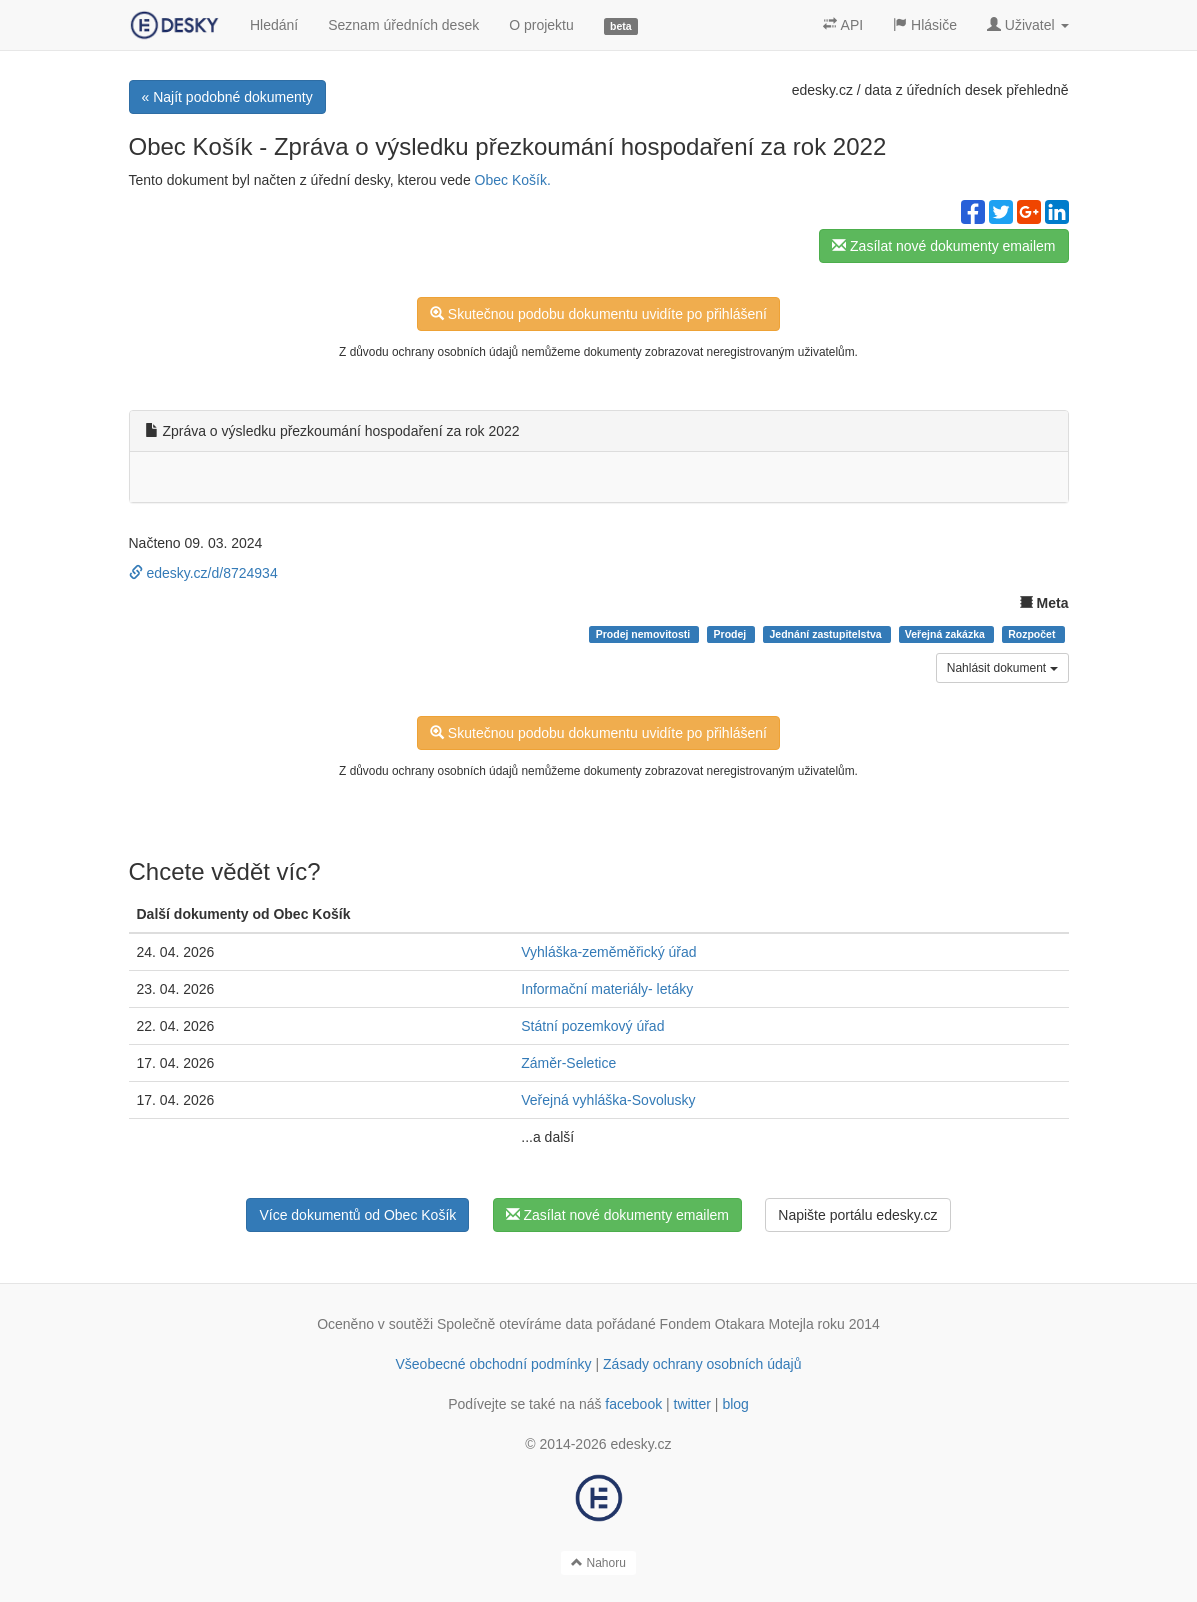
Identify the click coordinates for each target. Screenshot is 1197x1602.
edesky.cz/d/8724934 (203, 573)
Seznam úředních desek (403, 25)
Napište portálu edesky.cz (857, 1215)
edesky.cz (822, 90)
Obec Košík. (513, 180)
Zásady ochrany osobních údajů (702, 1364)
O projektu (541, 25)
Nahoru (598, 1563)
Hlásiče (925, 25)
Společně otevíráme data (515, 1324)
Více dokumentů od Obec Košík (357, 1215)
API (843, 25)
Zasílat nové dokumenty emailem (943, 246)
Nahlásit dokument (1002, 668)
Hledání (274, 25)
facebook (633, 1404)
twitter (692, 1404)
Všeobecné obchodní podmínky (493, 1364)
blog (735, 1404)
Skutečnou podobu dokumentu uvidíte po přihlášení (598, 314)
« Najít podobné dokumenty (227, 97)
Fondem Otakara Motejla (737, 1324)
